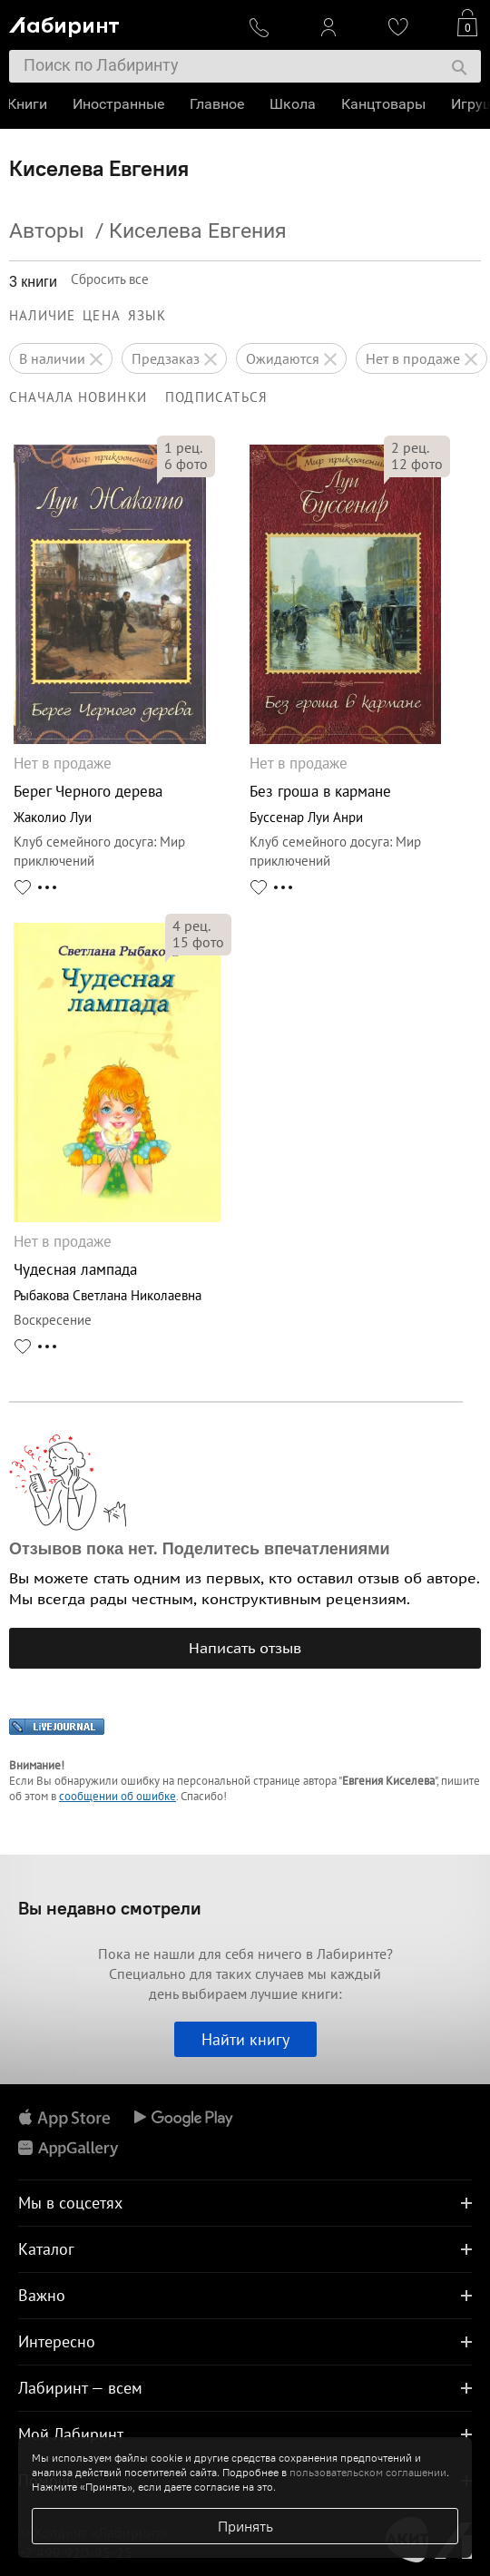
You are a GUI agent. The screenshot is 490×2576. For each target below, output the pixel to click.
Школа (294, 104)
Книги (29, 104)
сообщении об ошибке (117, 1796)
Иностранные (120, 104)
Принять (245, 2526)
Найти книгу (245, 2039)
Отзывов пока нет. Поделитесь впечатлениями (199, 1549)
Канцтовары (385, 104)
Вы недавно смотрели (109, 1907)
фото (186, 463)
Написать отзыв (245, 1648)
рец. (183, 447)
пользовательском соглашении (367, 2472)
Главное (218, 104)
